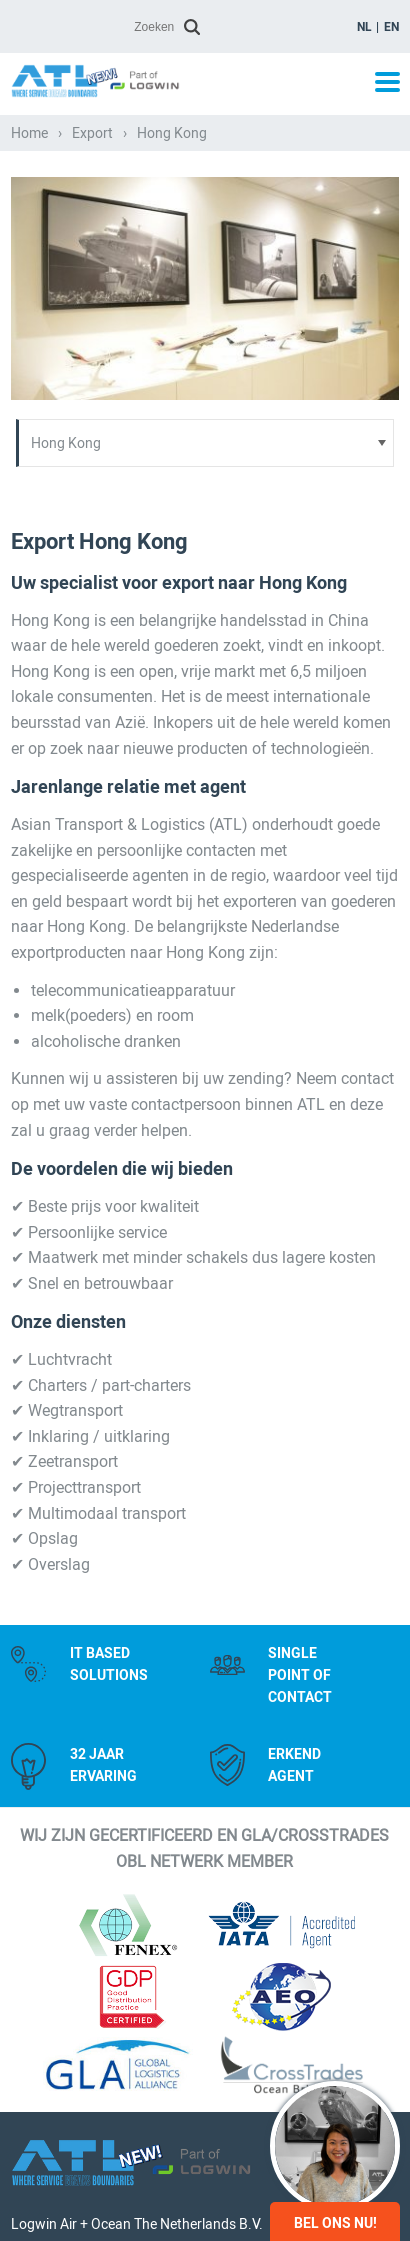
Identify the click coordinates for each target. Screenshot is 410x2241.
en (391, 27)
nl (364, 27)
